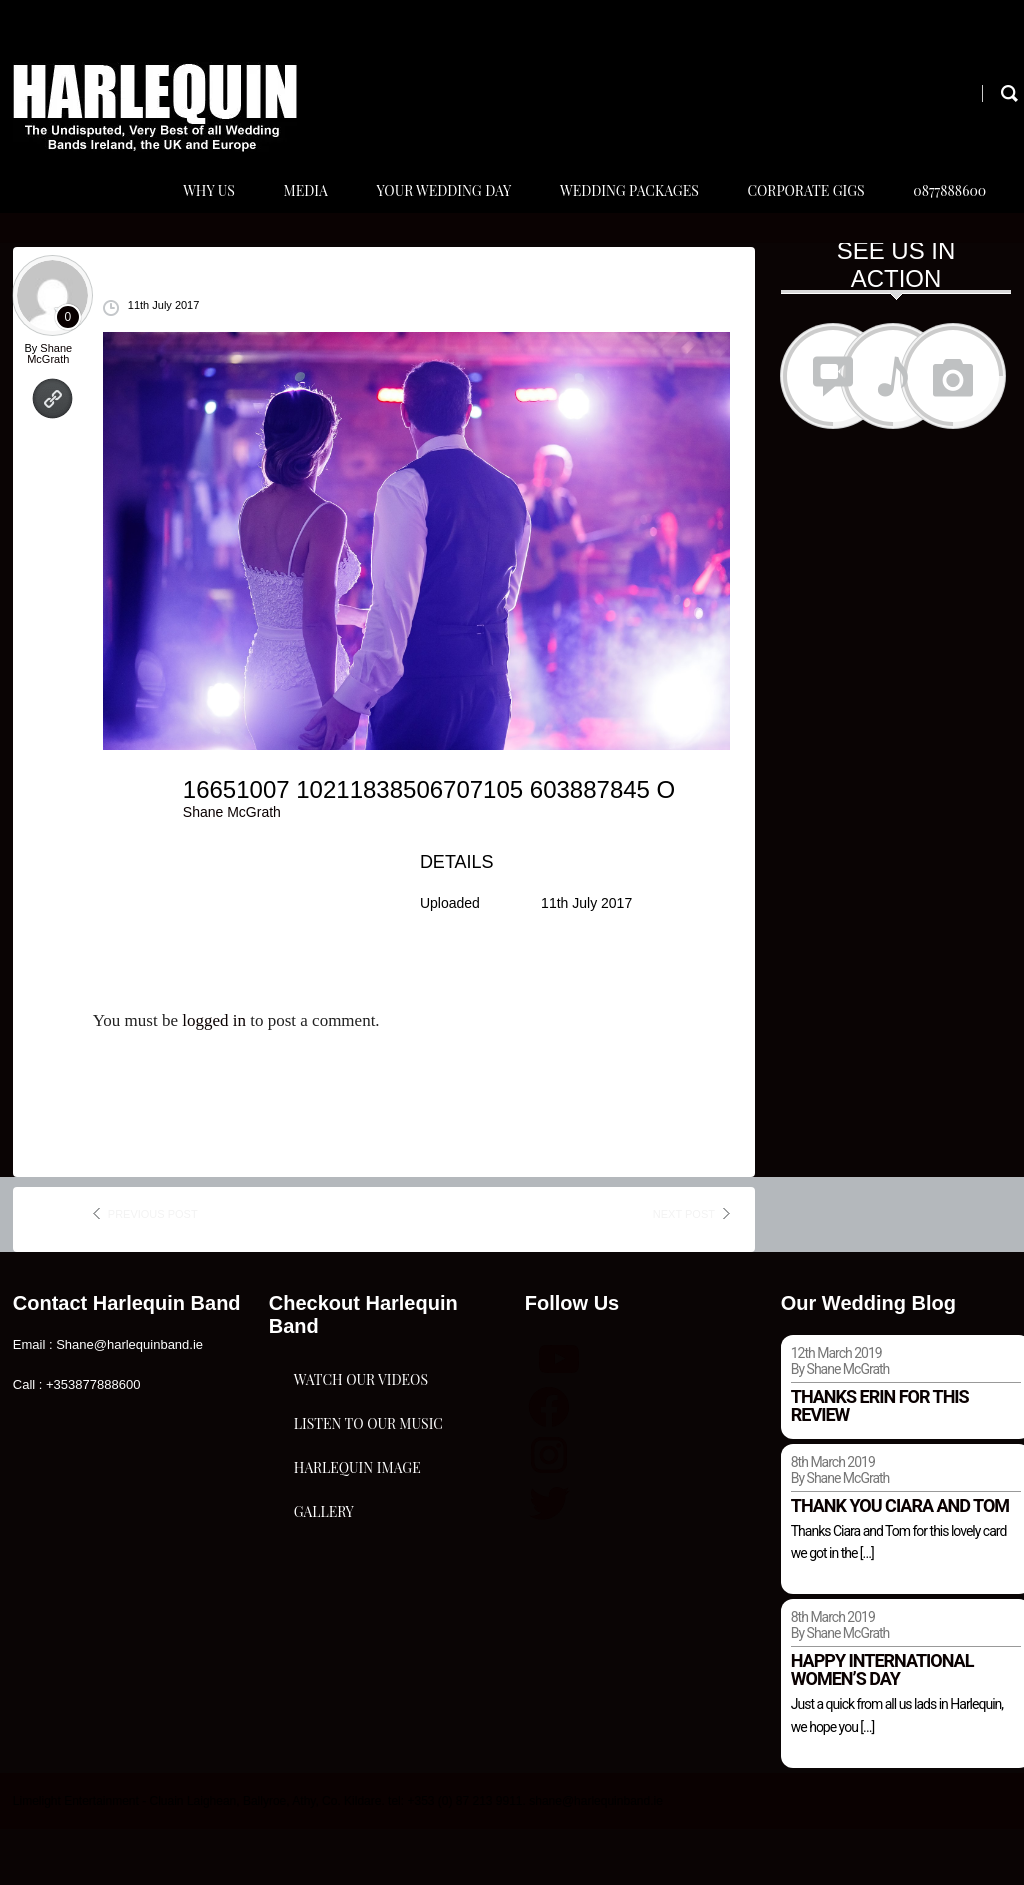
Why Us (179, 218)
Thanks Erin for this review (880, 1461)
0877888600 (944, 218)
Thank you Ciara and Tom (900, 1561)
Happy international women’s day (882, 1725)
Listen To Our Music (368, 1563)
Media (280, 218)
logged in (214, 1076)
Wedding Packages (614, 218)
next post (684, 1270)
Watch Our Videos (361, 1463)
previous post (153, 1270)
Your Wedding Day (423, 218)
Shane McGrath (49, 409)
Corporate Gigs (795, 218)
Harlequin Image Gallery (357, 1684)
